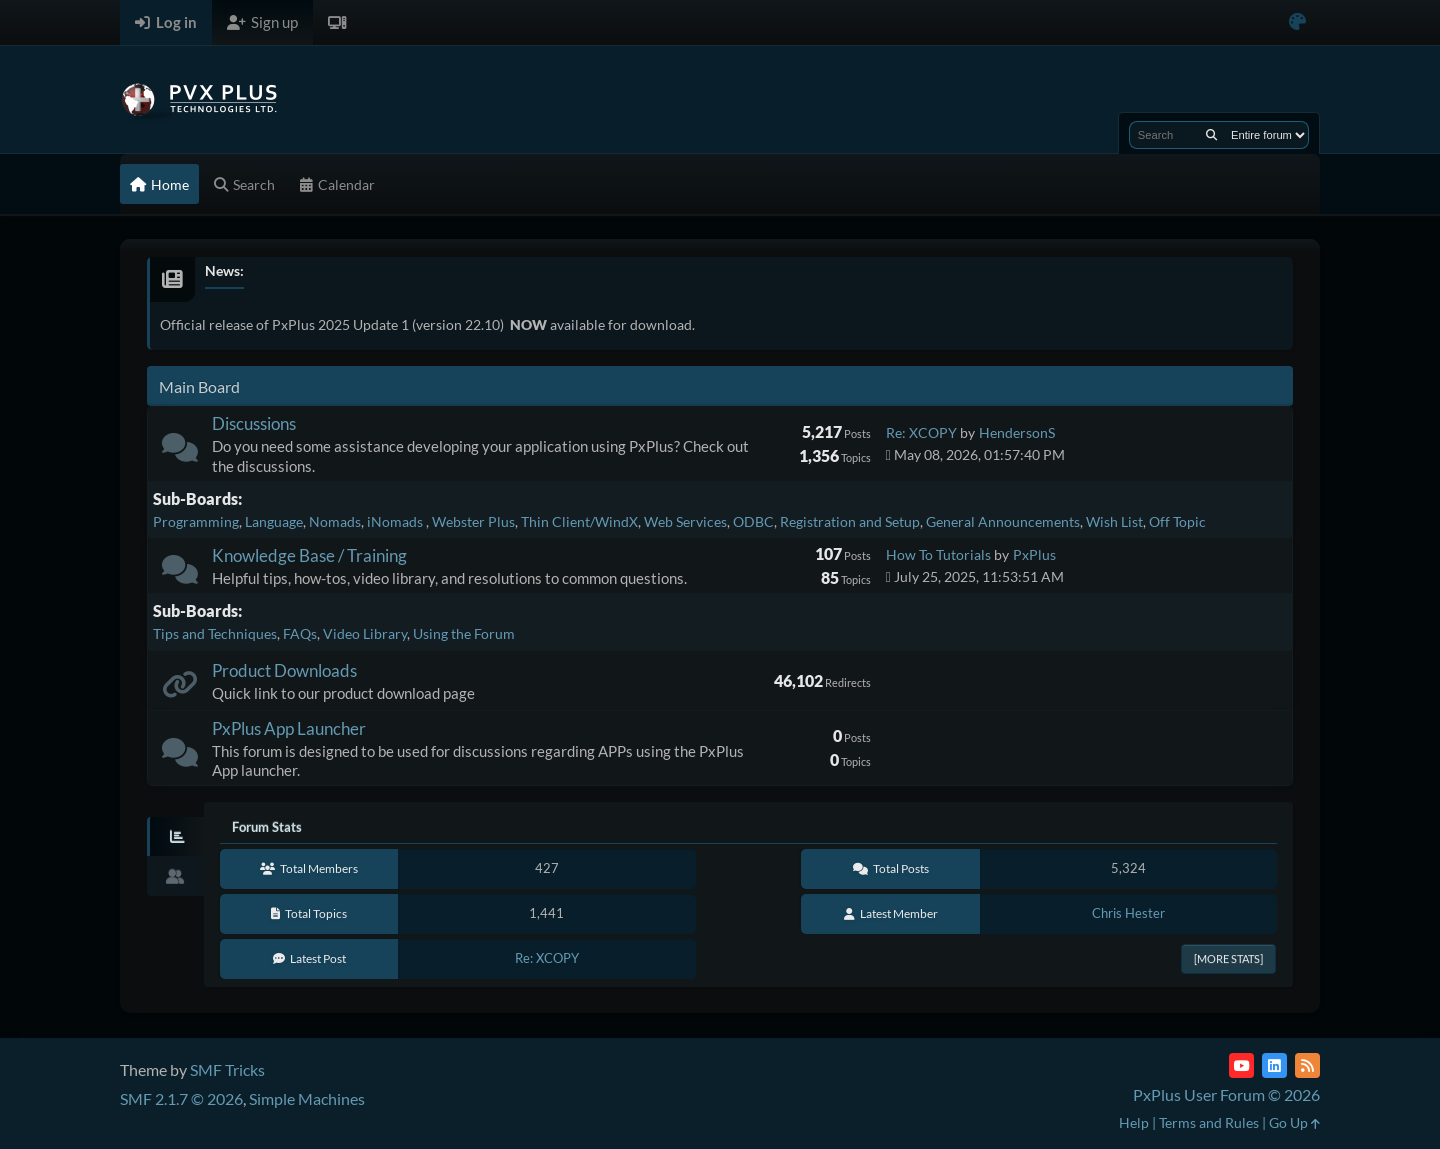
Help (1134, 1122)
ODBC (753, 521)
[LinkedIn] (1274, 1065)
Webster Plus (473, 521)
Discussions (254, 423)
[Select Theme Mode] (337, 22)
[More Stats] (1228, 958)
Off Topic (1177, 521)
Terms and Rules (1209, 1122)
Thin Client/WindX (579, 521)
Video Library (365, 633)
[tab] (175, 837)
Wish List (1114, 521)
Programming (196, 521)
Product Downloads (284, 670)
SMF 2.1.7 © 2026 (181, 1098)
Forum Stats (267, 827)
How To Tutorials (938, 554)
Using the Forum (464, 633)
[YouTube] (1241, 1065)
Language (274, 521)
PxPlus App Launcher (289, 728)
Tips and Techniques (215, 633)
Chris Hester (1128, 913)
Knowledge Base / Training (309, 555)
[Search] (1211, 135)
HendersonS (1017, 432)
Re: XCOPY (921, 432)
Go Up (1294, 1122)
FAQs (300, 633)
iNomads (396, 521)
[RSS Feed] (1307, 1065)
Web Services (685, 521)
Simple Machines (307, 1098)
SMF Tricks (227, 1069)
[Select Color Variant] (1297, 22)
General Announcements (1003, 521)
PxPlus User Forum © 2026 (1226, 1094)
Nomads (335, 521)
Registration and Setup (850, 521)
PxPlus (1034, 554)
